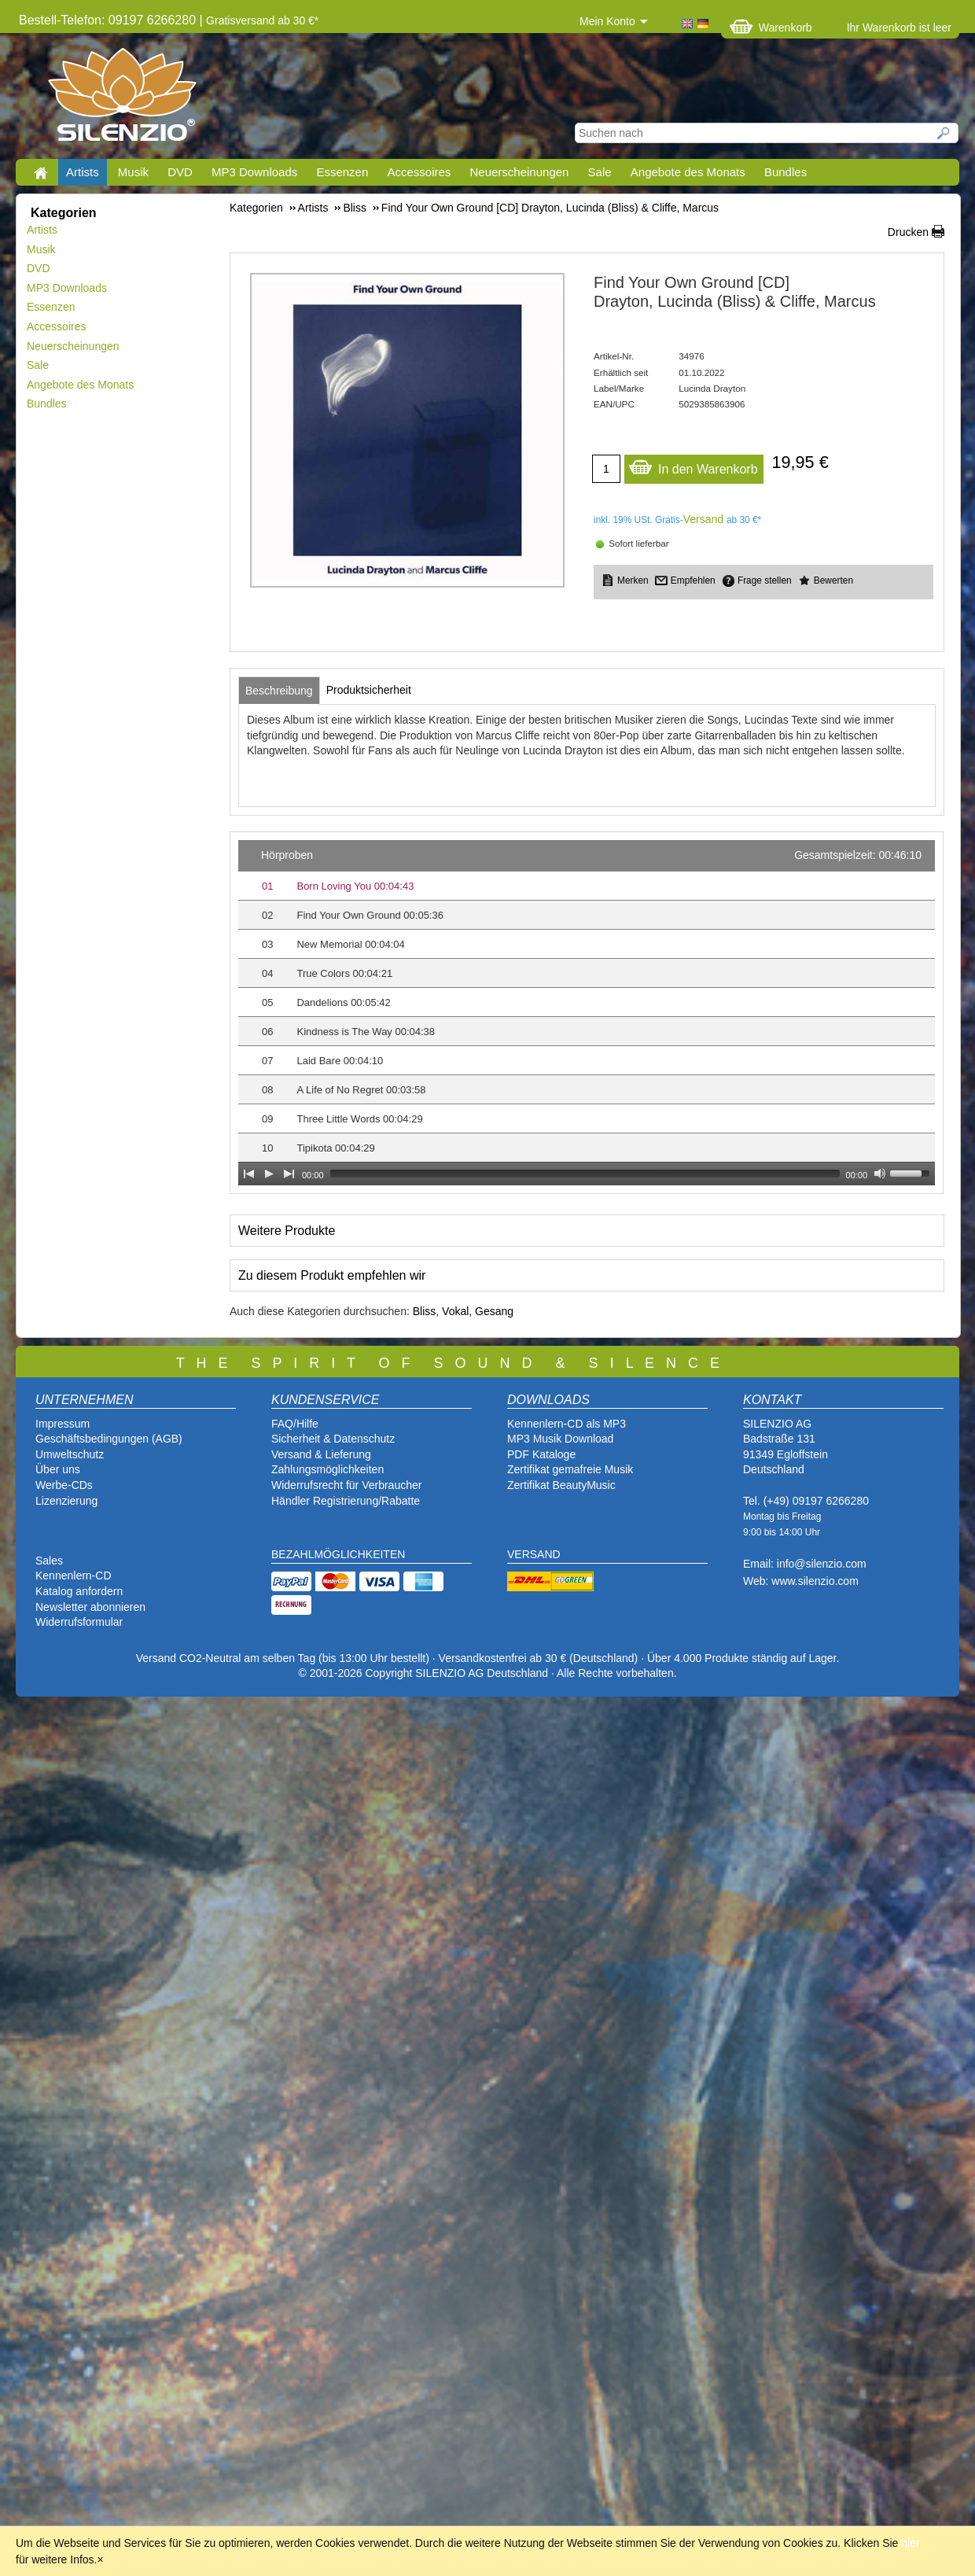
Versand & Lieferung (321, 1454)
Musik (133, 172)
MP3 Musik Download (560, 1438)
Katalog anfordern (79, 1591)
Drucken (908, 232)
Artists (82, 172)
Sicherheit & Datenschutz (333, 1438)
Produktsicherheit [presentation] (368, 690)
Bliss (424, 1311)
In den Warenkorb (693, 465)
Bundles (785, 172)
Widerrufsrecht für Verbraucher (346, 1485)
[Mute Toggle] (880, 1173)
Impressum (62, 1423)
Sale (600, 172)
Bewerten (833, 580)
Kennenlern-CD (73, 1575)
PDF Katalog (538, 1454)
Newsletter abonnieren (90, 1607)
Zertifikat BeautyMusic (561, 1485)
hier (910, 2543)
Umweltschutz (69, 1454)
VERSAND (534, 1554)
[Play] (269, 1173)
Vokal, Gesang (477, 1311)
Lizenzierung (66, 1500)
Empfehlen (693, 580)
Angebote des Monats (688, 172)
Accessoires (419, 172)
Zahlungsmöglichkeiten (327, 1469)
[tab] (279, 690)
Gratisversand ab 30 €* (262, 20)
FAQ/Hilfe (294, 1423)
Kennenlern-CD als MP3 (566, 1423)
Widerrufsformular (79, 1622)
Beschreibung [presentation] (279, 690)
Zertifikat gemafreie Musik (570, 1469)
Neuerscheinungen (519, 172)
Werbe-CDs (64, 1485)
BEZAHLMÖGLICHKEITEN (338, 1554)
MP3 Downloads (254, 172)
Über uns (57, 1469)
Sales (49, 1560)
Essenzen (342, 172)
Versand (703, 519)
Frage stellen (765, 580)
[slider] (585, 1173)
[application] (586, 1012)
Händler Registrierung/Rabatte (345, 1500)
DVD (180, 172)
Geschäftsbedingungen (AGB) (108, 1438)
